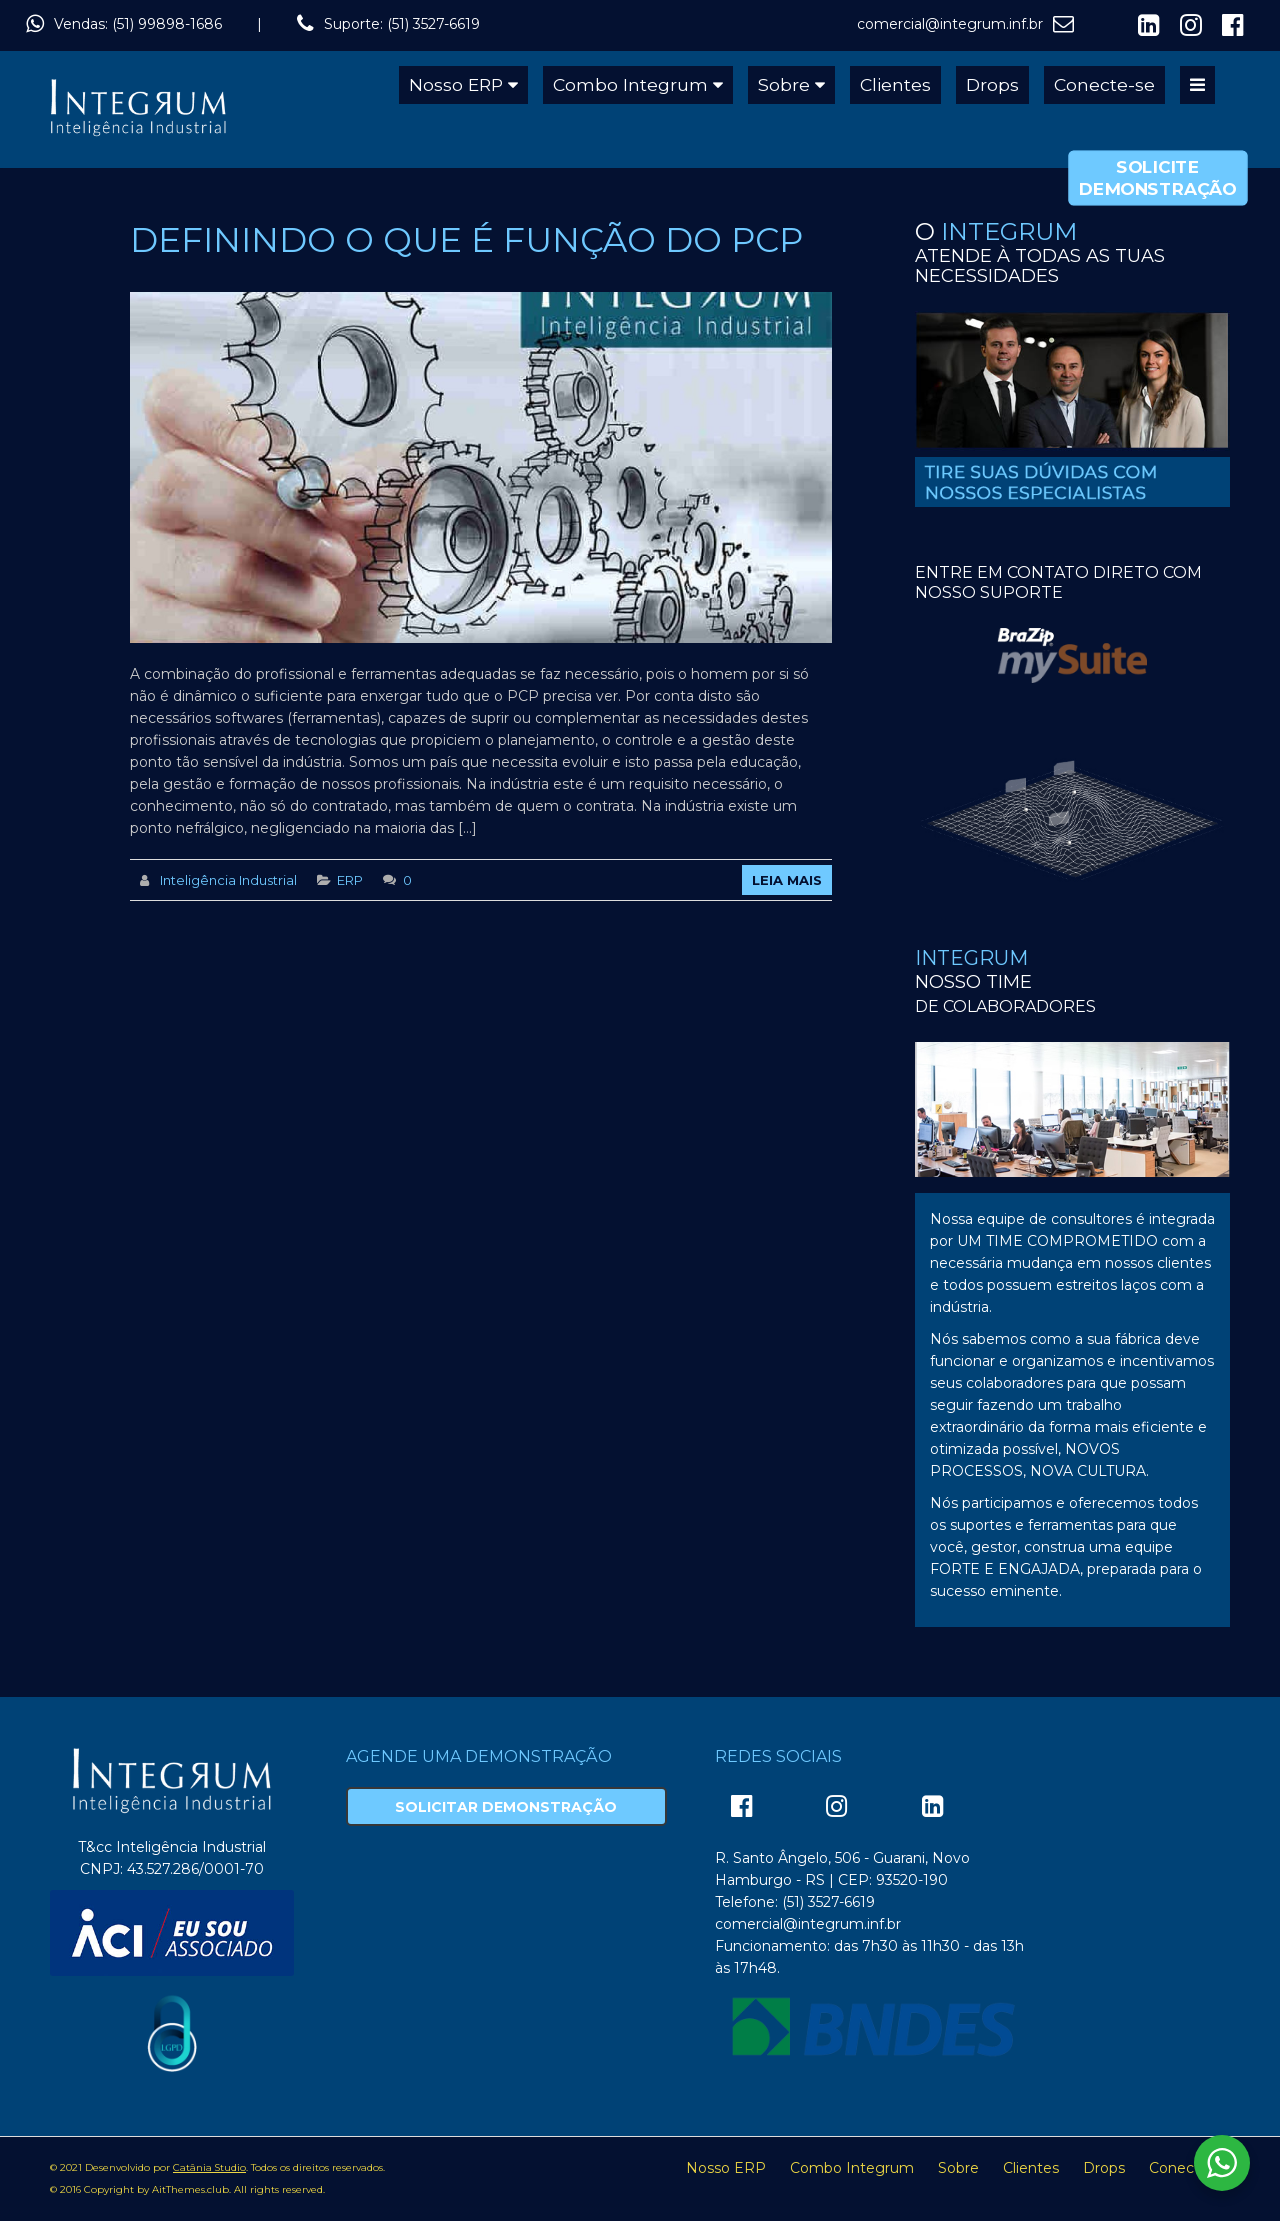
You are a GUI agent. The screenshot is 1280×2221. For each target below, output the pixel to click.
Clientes (895, 84)
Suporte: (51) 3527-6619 (402, 24)
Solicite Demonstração (1158, 178)
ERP (350, 880)
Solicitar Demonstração (506, 1807)
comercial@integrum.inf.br (950, 24)
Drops (992, 84)
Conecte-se (1104, 84)
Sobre (784, 84)
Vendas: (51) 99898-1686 (138, 24)
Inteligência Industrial (228, 880)
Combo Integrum (630, 84)
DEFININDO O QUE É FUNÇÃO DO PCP (466, 240)
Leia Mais (787, 880)
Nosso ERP (456, 84)
